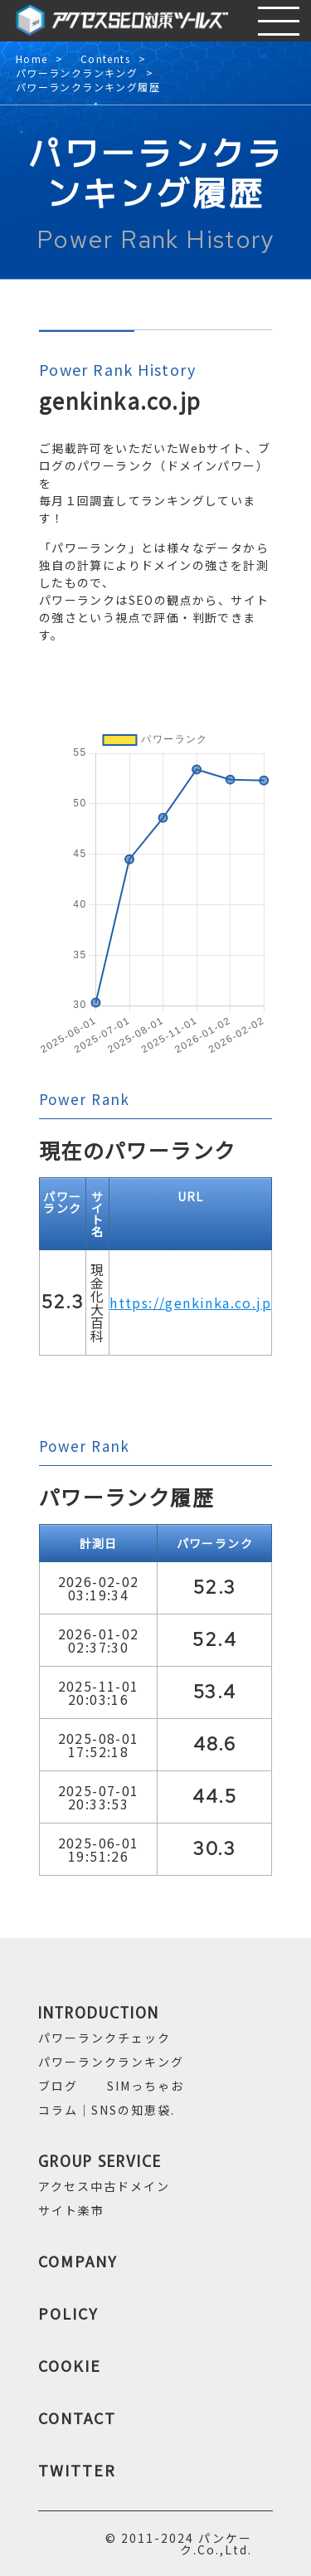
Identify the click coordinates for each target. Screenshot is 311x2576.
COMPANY (78, 2261)
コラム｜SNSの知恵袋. (106, 2109)
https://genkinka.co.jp (190, 1302)
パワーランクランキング (77, 73)
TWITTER (77, 2470)
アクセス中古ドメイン (104, 2186)
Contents (105, 59)
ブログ (58, 2085)
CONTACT (77, 2417)
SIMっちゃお (145, 2085)
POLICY (68, 2313)
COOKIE (69, 2365)
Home (32, 59)
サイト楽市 (71, 2210)
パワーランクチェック (104, 2037)
